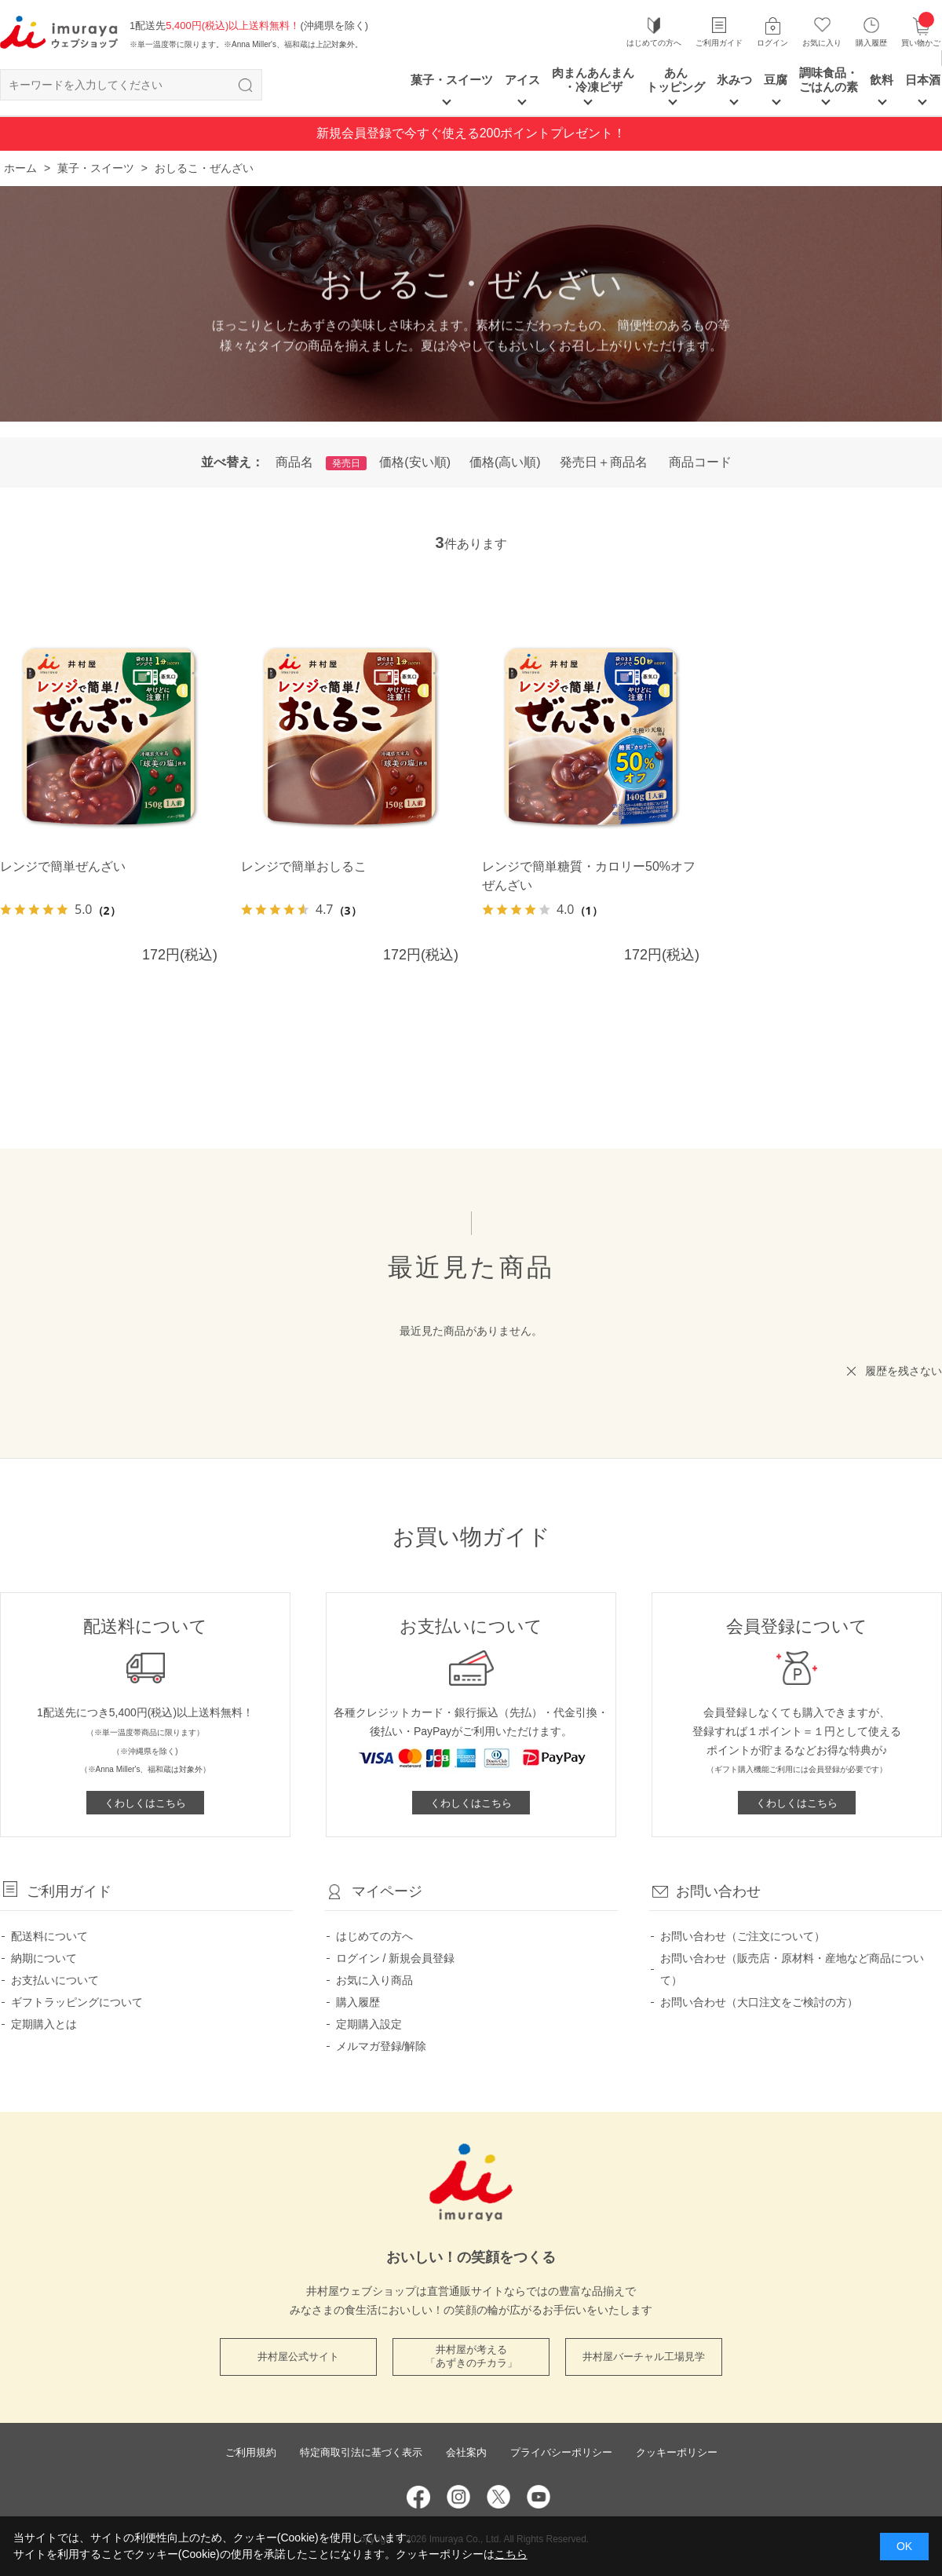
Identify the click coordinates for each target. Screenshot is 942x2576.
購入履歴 (871, 42)
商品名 (294, 462)
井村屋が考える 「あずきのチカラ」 (471, 2356)
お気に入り (822, 42)
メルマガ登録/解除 (381, 2046)
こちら (511, 2554)
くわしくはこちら (145, 1803)
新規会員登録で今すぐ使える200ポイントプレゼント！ (471, 133)
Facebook (418, 2496)
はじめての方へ (653, 42)
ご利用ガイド (719, 42)
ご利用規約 (250, 2452)
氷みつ (734, 79)
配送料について (49, 1936)
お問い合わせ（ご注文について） (742, 1936)
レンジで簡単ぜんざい (63, 866)
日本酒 (922, 79)
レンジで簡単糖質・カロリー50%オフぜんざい (589, 876)
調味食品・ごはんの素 (828, 79)
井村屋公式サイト (298, 2356)
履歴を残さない (903, 1371)
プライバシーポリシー (561, 2452)
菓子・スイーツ (452, 79)
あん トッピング (675, 79)
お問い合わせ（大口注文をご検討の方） (759, 2002)
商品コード (700, 462)
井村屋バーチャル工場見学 (643, 2356)
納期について (44, 1958)
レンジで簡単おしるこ (304, 866)
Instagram (458, 2496)
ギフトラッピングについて (77, 2002)
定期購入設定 (369, 2024)
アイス (522, 79)
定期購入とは (44, 2024)
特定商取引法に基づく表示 (361, 2452)
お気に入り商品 (374, 1980)
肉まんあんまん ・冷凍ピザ (593, 79)
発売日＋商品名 (604, 462)
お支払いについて (55, 1980)
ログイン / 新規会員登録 (395, 1958)
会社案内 (466, 2452)
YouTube (538, 2496)
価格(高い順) (505, 462)
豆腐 (775, 79)
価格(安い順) (415, 462)
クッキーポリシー (676, 2452)
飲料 (881, 79)
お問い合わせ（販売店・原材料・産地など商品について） (792, 1969)
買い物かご (920, 31)
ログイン (772, 42)
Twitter (498, 2496)
